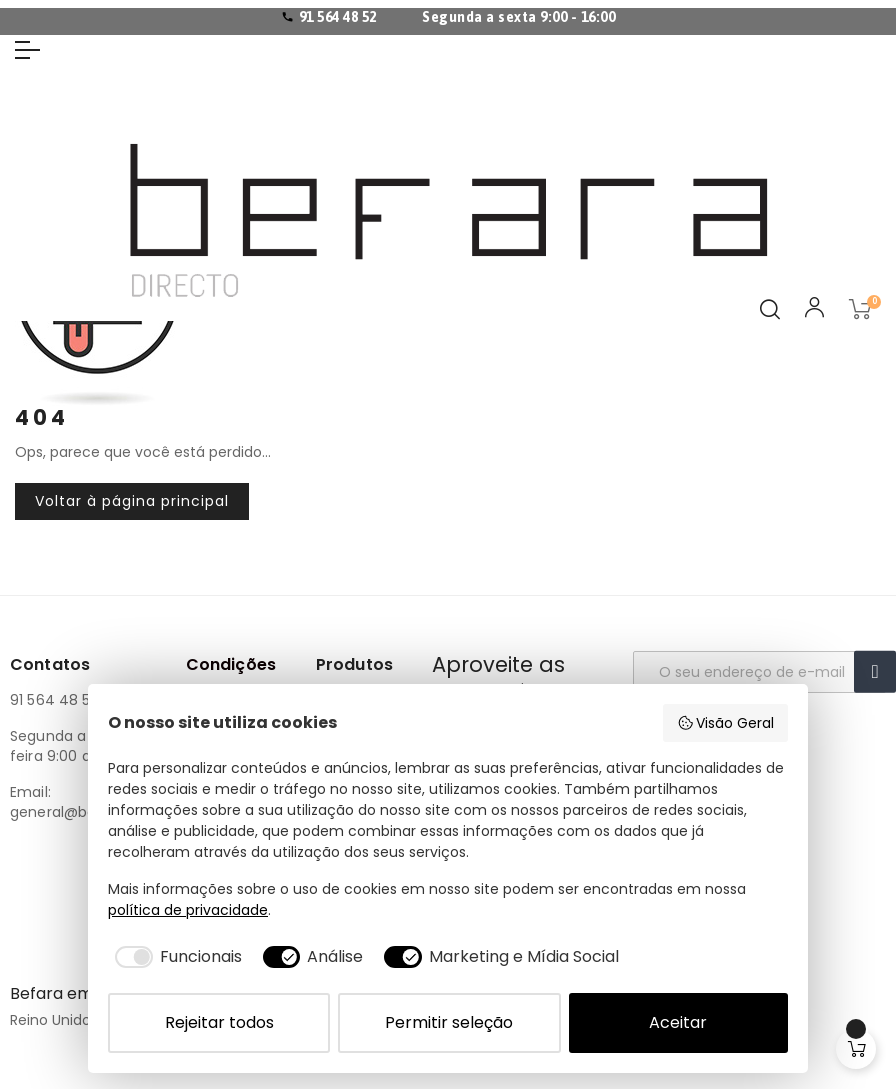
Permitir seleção (449, 1022)
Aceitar (678, 1022)
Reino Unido (50, 1020)
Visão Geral (726, 723)
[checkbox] (175, 957)
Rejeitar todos (219, 1022)
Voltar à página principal (132, 501)
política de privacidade (188, 910)
